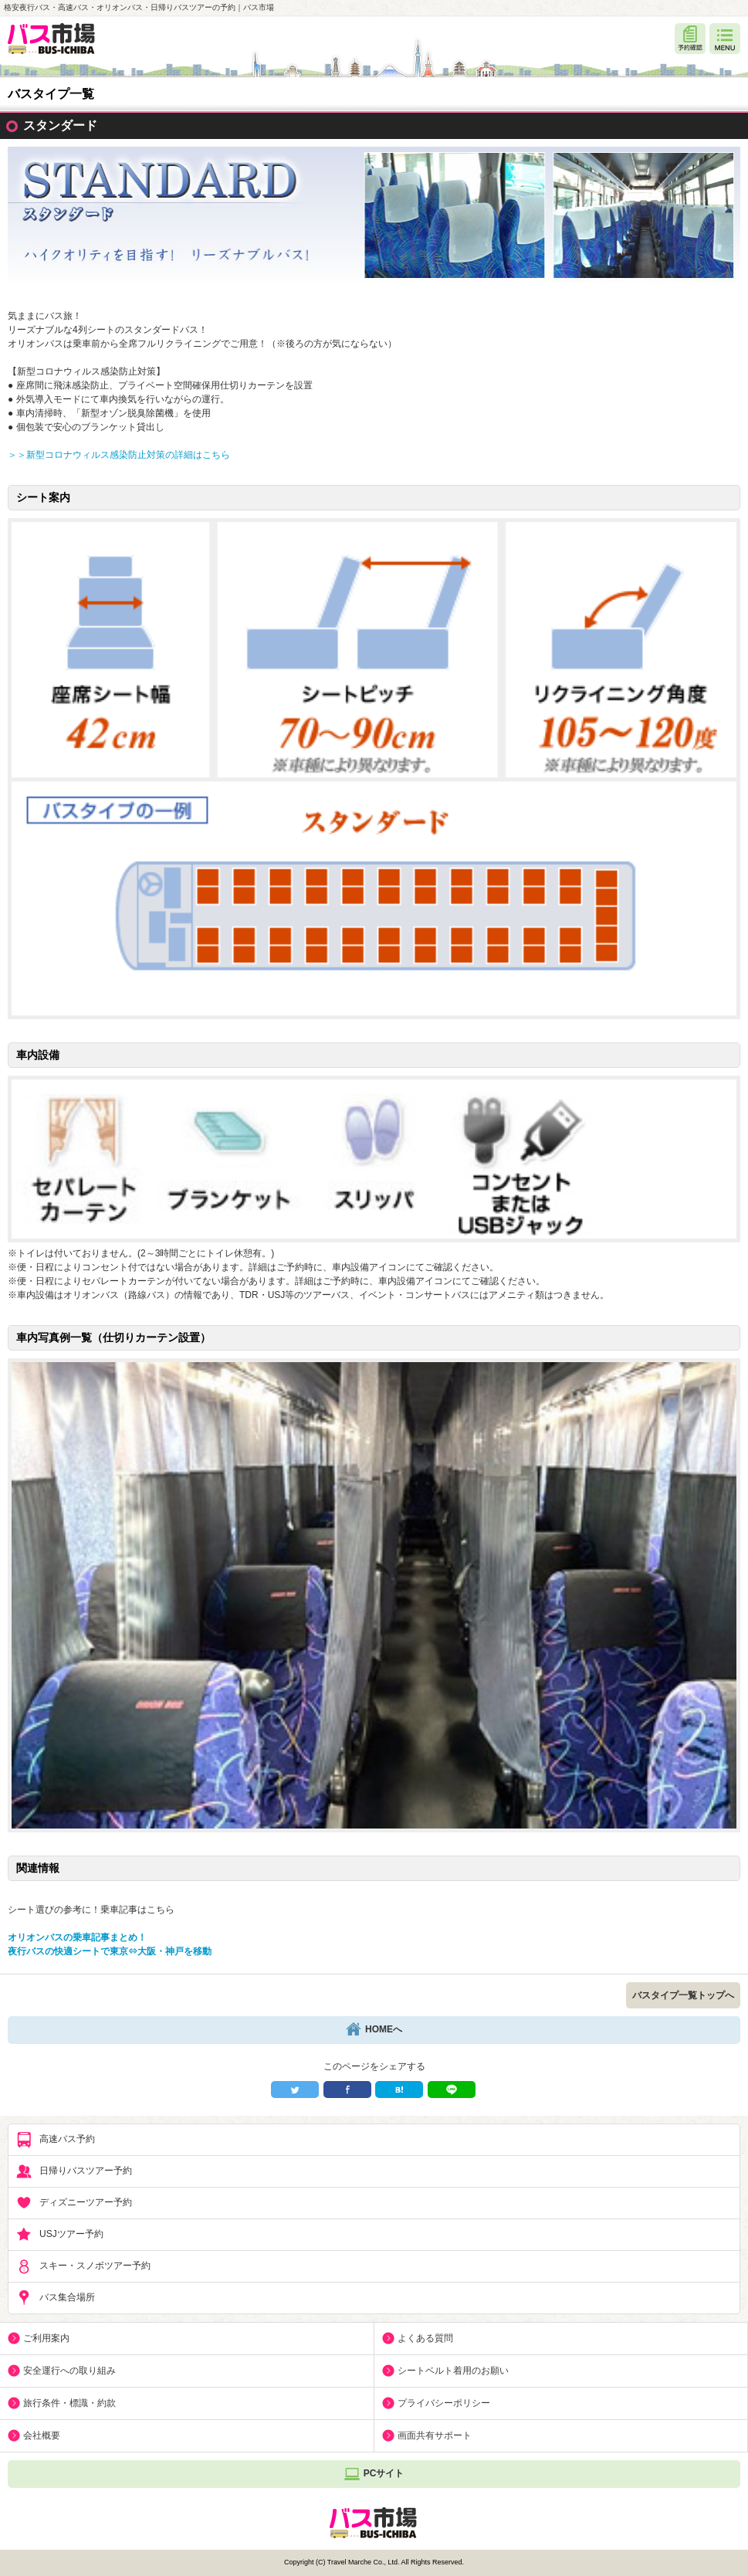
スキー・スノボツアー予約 (83, 2266)
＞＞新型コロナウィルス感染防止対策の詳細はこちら (119, 454)
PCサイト (374, 2474)
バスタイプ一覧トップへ (683, 1995)
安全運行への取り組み (69, 2370)
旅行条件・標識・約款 (69, 2403)
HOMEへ (374, 2030)
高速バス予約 (55, 2139)
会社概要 (41, 2435)
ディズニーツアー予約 (74, 2203)
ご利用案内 (46, 2338)
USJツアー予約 (59, 2234)
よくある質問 (425, 2338)
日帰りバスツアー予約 (74, 2171)
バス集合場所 (55, 2298)
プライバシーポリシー (444, 2403)
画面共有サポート (435, 2435)
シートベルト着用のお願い (453, 2370)
